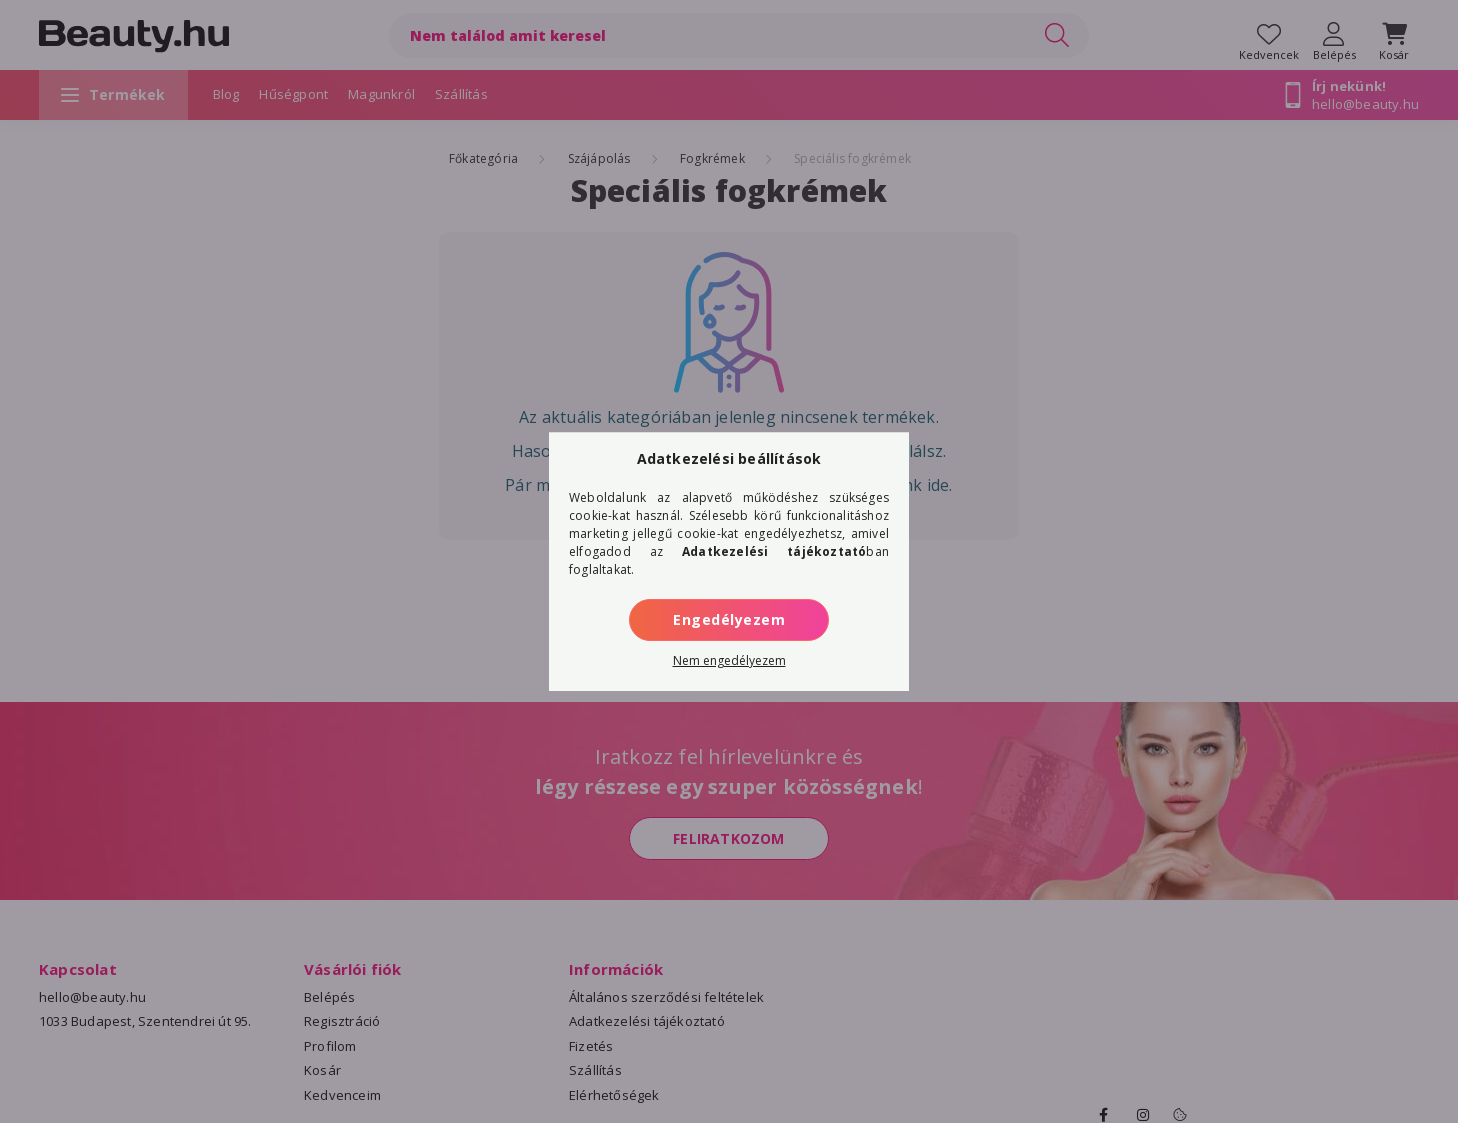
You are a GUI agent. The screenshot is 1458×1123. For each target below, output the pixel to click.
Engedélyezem (729, 619)
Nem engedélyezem (729, 660)
